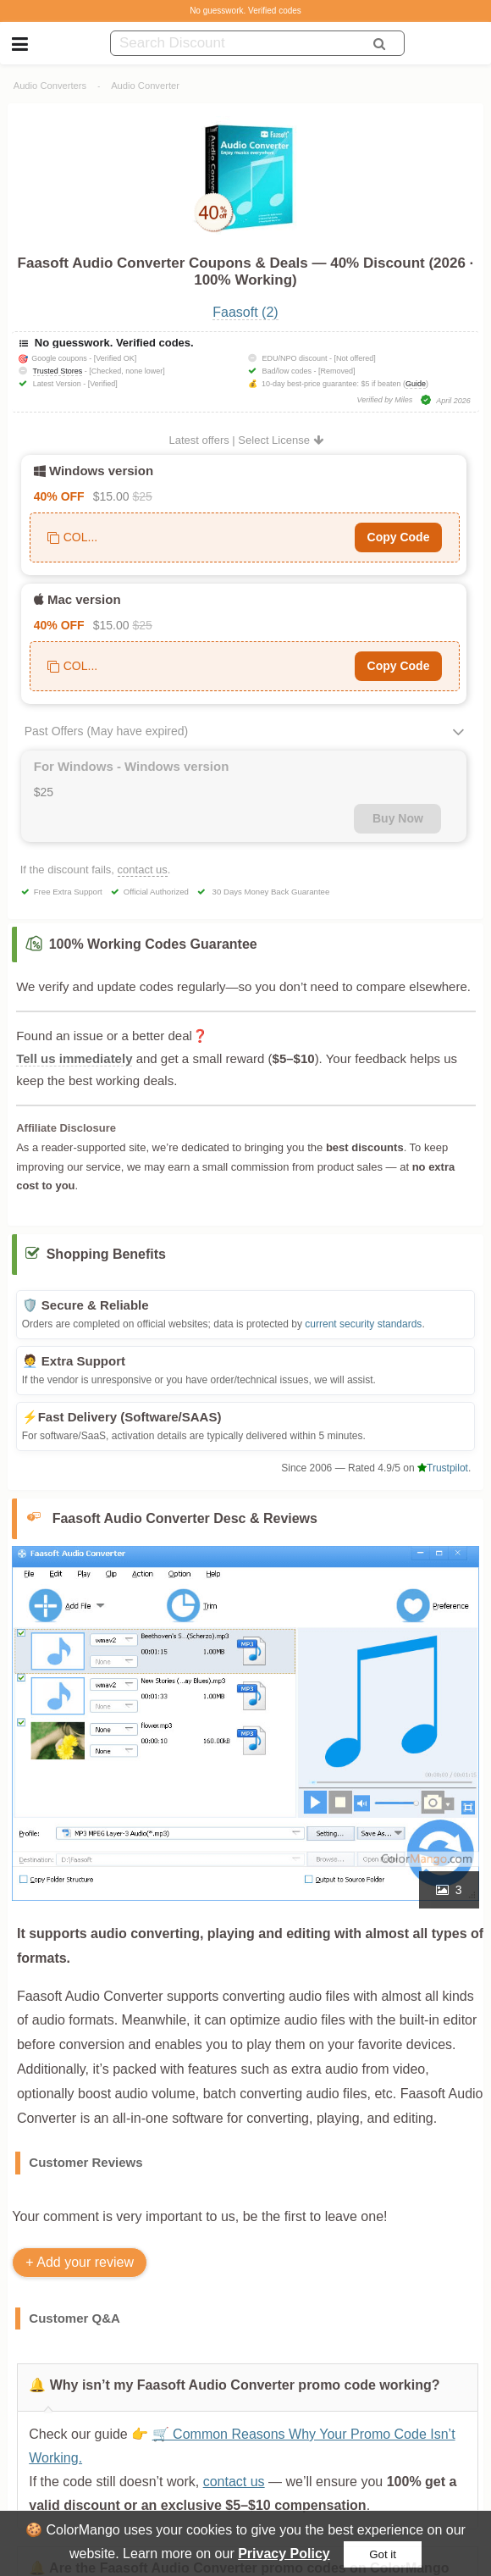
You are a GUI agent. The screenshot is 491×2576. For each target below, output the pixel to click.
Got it (382, 2554)
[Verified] (103, 383)
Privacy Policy (284, 2553)
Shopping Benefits (106, 1254)
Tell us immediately (74, 1058)
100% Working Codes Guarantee (153, 944)
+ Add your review (79, 2262)
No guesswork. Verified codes (245, 10)
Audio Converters (50, 85)
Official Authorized (156, 891)
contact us (143, 869)
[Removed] (337, 371)
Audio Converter (145, 85)
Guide (415, 383)
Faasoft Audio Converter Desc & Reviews (184, 1518)
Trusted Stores (58, 371)
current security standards (363, 1324)
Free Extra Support (68, 891)
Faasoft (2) (245, 312)
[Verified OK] (115, 358)
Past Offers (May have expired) (106, 731)
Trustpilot (442, 1468)
